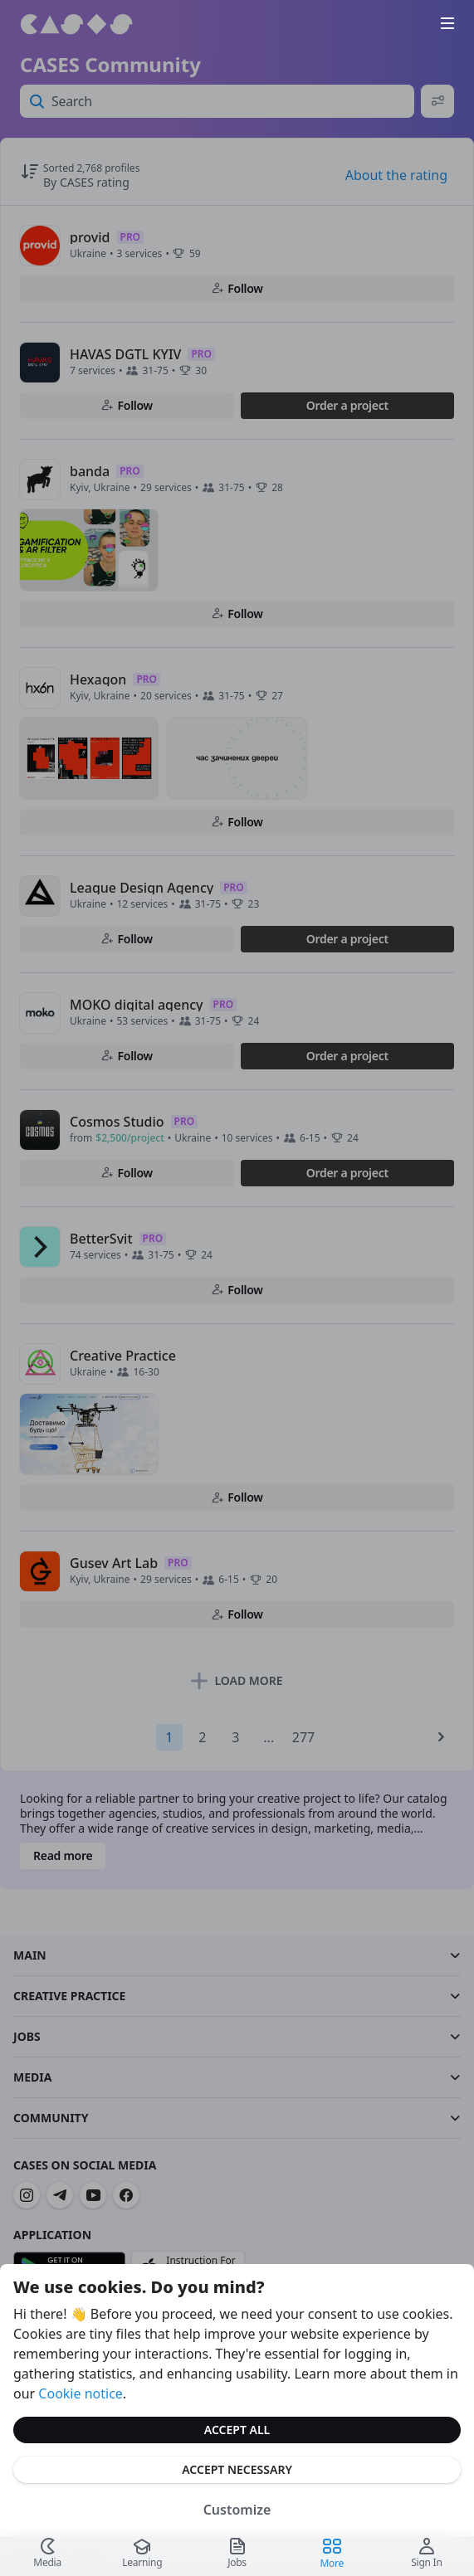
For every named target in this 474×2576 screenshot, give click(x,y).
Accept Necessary (237, 2469)
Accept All (237, 2429)
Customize (237, 2510)
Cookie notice (80, 2393)
